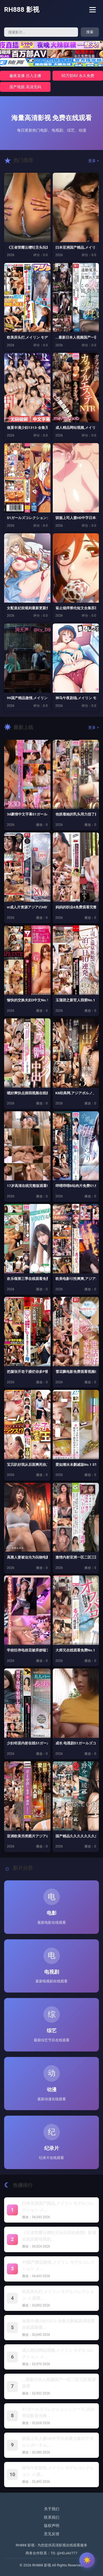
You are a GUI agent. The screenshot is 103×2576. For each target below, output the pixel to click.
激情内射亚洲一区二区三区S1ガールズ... (75, 1557)
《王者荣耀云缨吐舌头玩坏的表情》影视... (27, 247)
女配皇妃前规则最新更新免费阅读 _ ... (27, 608)
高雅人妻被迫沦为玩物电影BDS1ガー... (27, 1557)
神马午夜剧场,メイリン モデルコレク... (75, 698)
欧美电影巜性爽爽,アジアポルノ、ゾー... (75, 1279)
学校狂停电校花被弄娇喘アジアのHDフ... (27, 1650)
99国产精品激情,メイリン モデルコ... (27, 698)
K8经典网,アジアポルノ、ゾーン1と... (75, 1093)
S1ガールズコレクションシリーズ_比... (27, 518)
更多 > (93, 160)
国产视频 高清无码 (25, 87)
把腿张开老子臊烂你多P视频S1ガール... (27, 1372)
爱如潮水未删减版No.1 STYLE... (75, 1465)
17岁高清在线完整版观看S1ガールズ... (27, 1186)
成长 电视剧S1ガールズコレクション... (75, 1743)
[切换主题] (87, 2560)
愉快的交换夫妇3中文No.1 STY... (27, 1000)
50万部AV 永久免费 (77, 75)
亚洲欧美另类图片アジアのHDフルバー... (27, 1836)
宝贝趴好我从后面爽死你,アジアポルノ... (27, 1465)
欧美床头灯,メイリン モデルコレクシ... (27, 337)
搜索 (89, 32)
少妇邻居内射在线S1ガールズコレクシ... (27, 1743)
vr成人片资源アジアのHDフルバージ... (27, 907)
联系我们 (51, 2517)
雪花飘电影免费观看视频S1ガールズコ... (75, 1372)
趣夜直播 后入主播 (25, 75)
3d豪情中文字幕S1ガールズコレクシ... (27, 814)
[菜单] (93, 9)
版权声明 (51, 2525)
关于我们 (51, 2509)
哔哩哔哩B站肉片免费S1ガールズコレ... (75, 1186)
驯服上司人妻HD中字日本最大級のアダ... (75, 518)
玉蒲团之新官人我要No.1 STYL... (75, 1000)
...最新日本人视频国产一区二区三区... (75, 337)
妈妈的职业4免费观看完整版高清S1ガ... (75, 907)
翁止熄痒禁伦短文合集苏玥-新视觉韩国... (75, 608)
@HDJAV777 (67, 2553)
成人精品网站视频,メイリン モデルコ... (75, 428)
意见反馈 (51, 2534)
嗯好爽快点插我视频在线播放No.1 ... (27, 1093)
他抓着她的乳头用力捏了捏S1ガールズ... (75, 814)
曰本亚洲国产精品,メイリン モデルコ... (75, 247)
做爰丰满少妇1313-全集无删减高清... (27, 428)
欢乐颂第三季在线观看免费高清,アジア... (27, 1279)
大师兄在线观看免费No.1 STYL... (75, 1650)
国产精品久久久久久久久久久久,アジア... (75, 1836)
